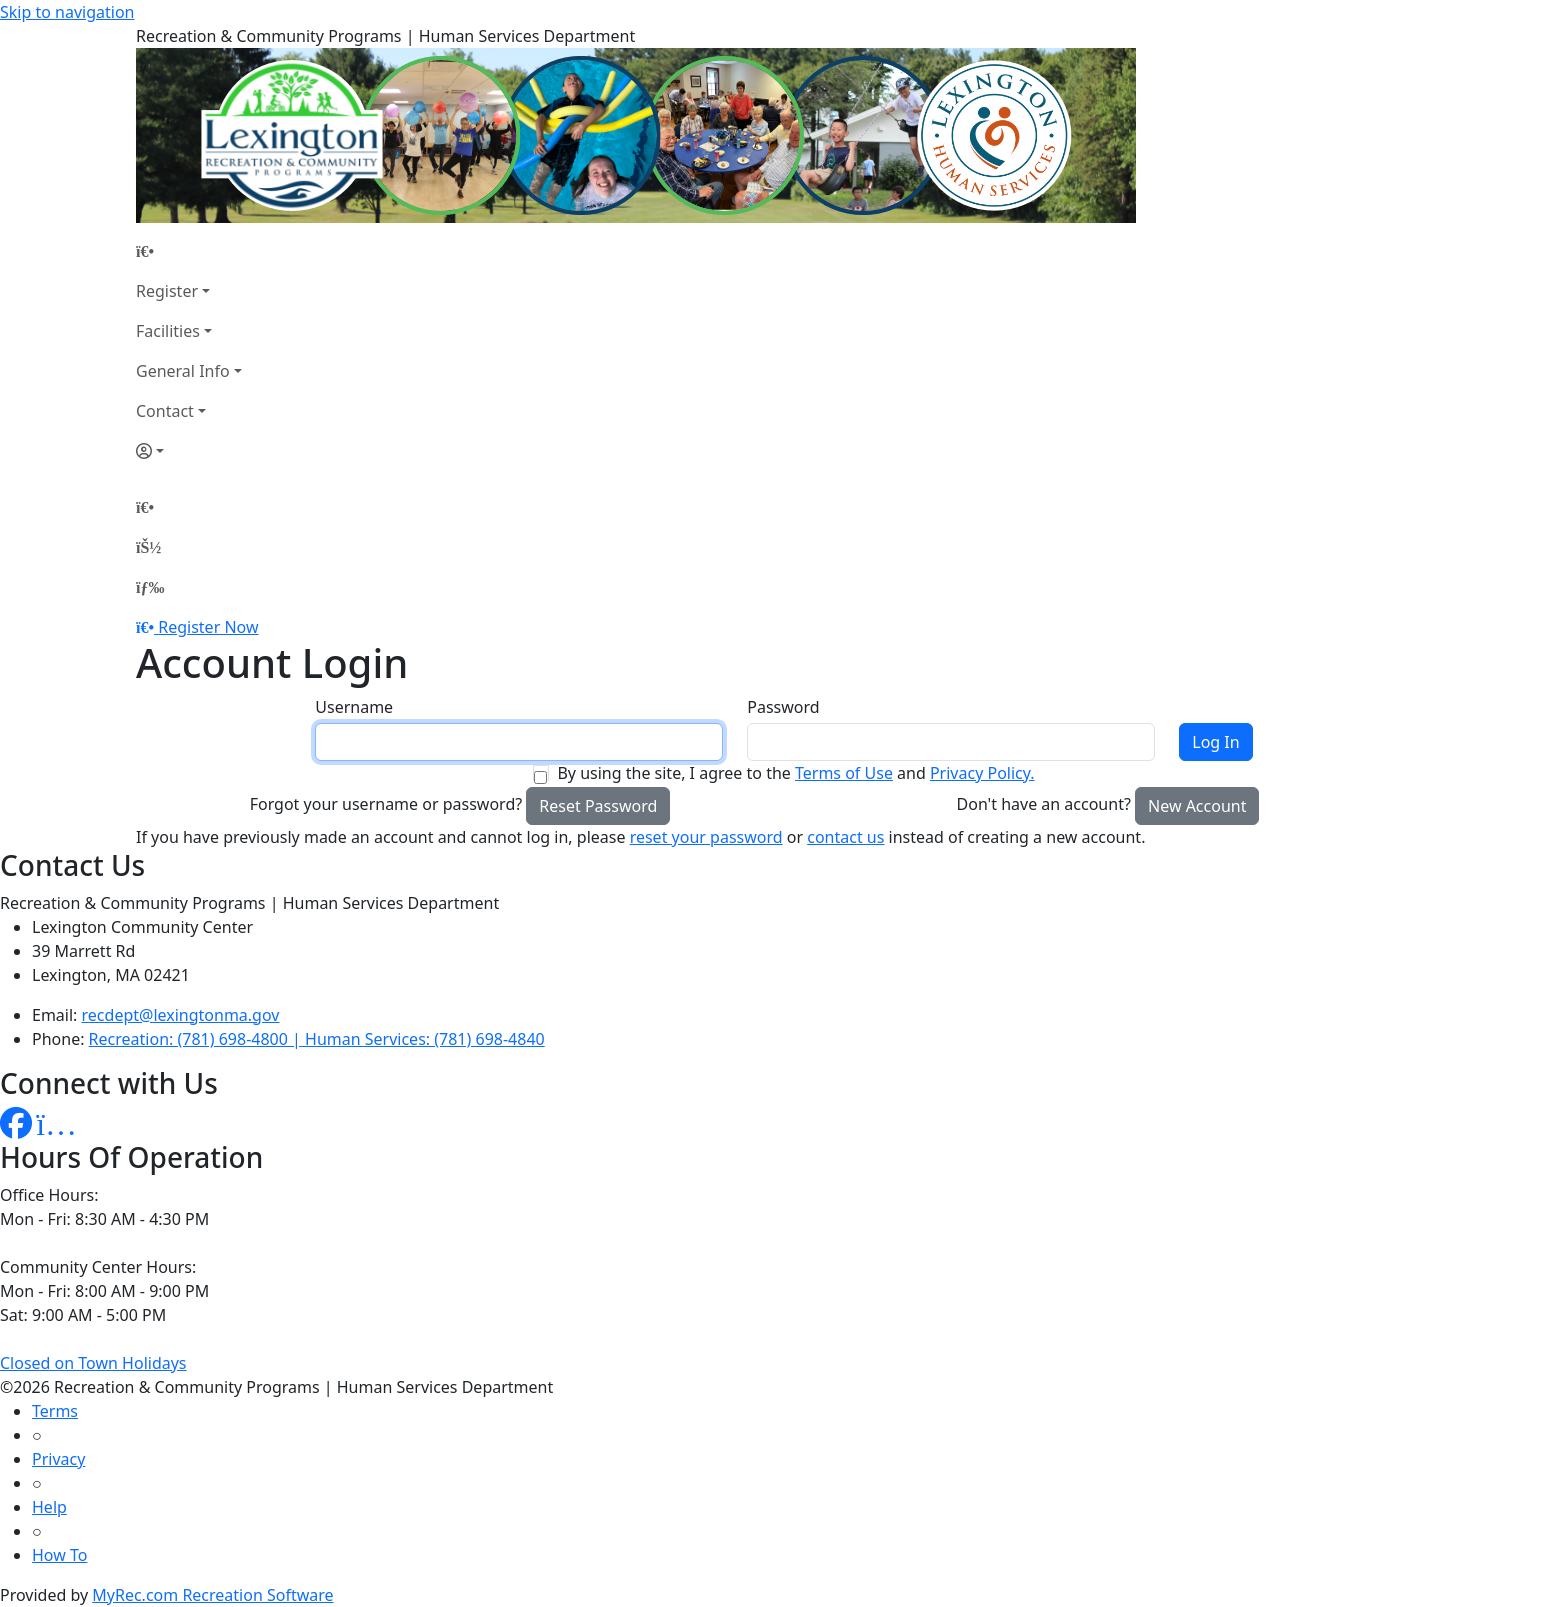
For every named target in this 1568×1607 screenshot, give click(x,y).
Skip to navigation (67, 12)
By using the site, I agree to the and (795, 773)
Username (354, 707)
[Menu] (150, 587)
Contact (165, 411)
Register (167, 291)
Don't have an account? (1044, 804)
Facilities (168, 331)
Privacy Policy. (982, 773)
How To (59, 1555)
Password (783, 707)
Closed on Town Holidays (93, 1363)
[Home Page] (189, 251)
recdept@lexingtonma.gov (181, 1015)
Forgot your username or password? (386, 804)
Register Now (208, 627)
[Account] (189, 451)
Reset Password (598, 806)
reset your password (706, 837)
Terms (55, 1411)
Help (49, 1507)
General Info (183, 371)
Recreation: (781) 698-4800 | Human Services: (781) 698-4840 (317, 1039)
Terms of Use (844, 773)
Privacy (58, 1459)
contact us (845, 837)
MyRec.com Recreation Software (212, 1595)
